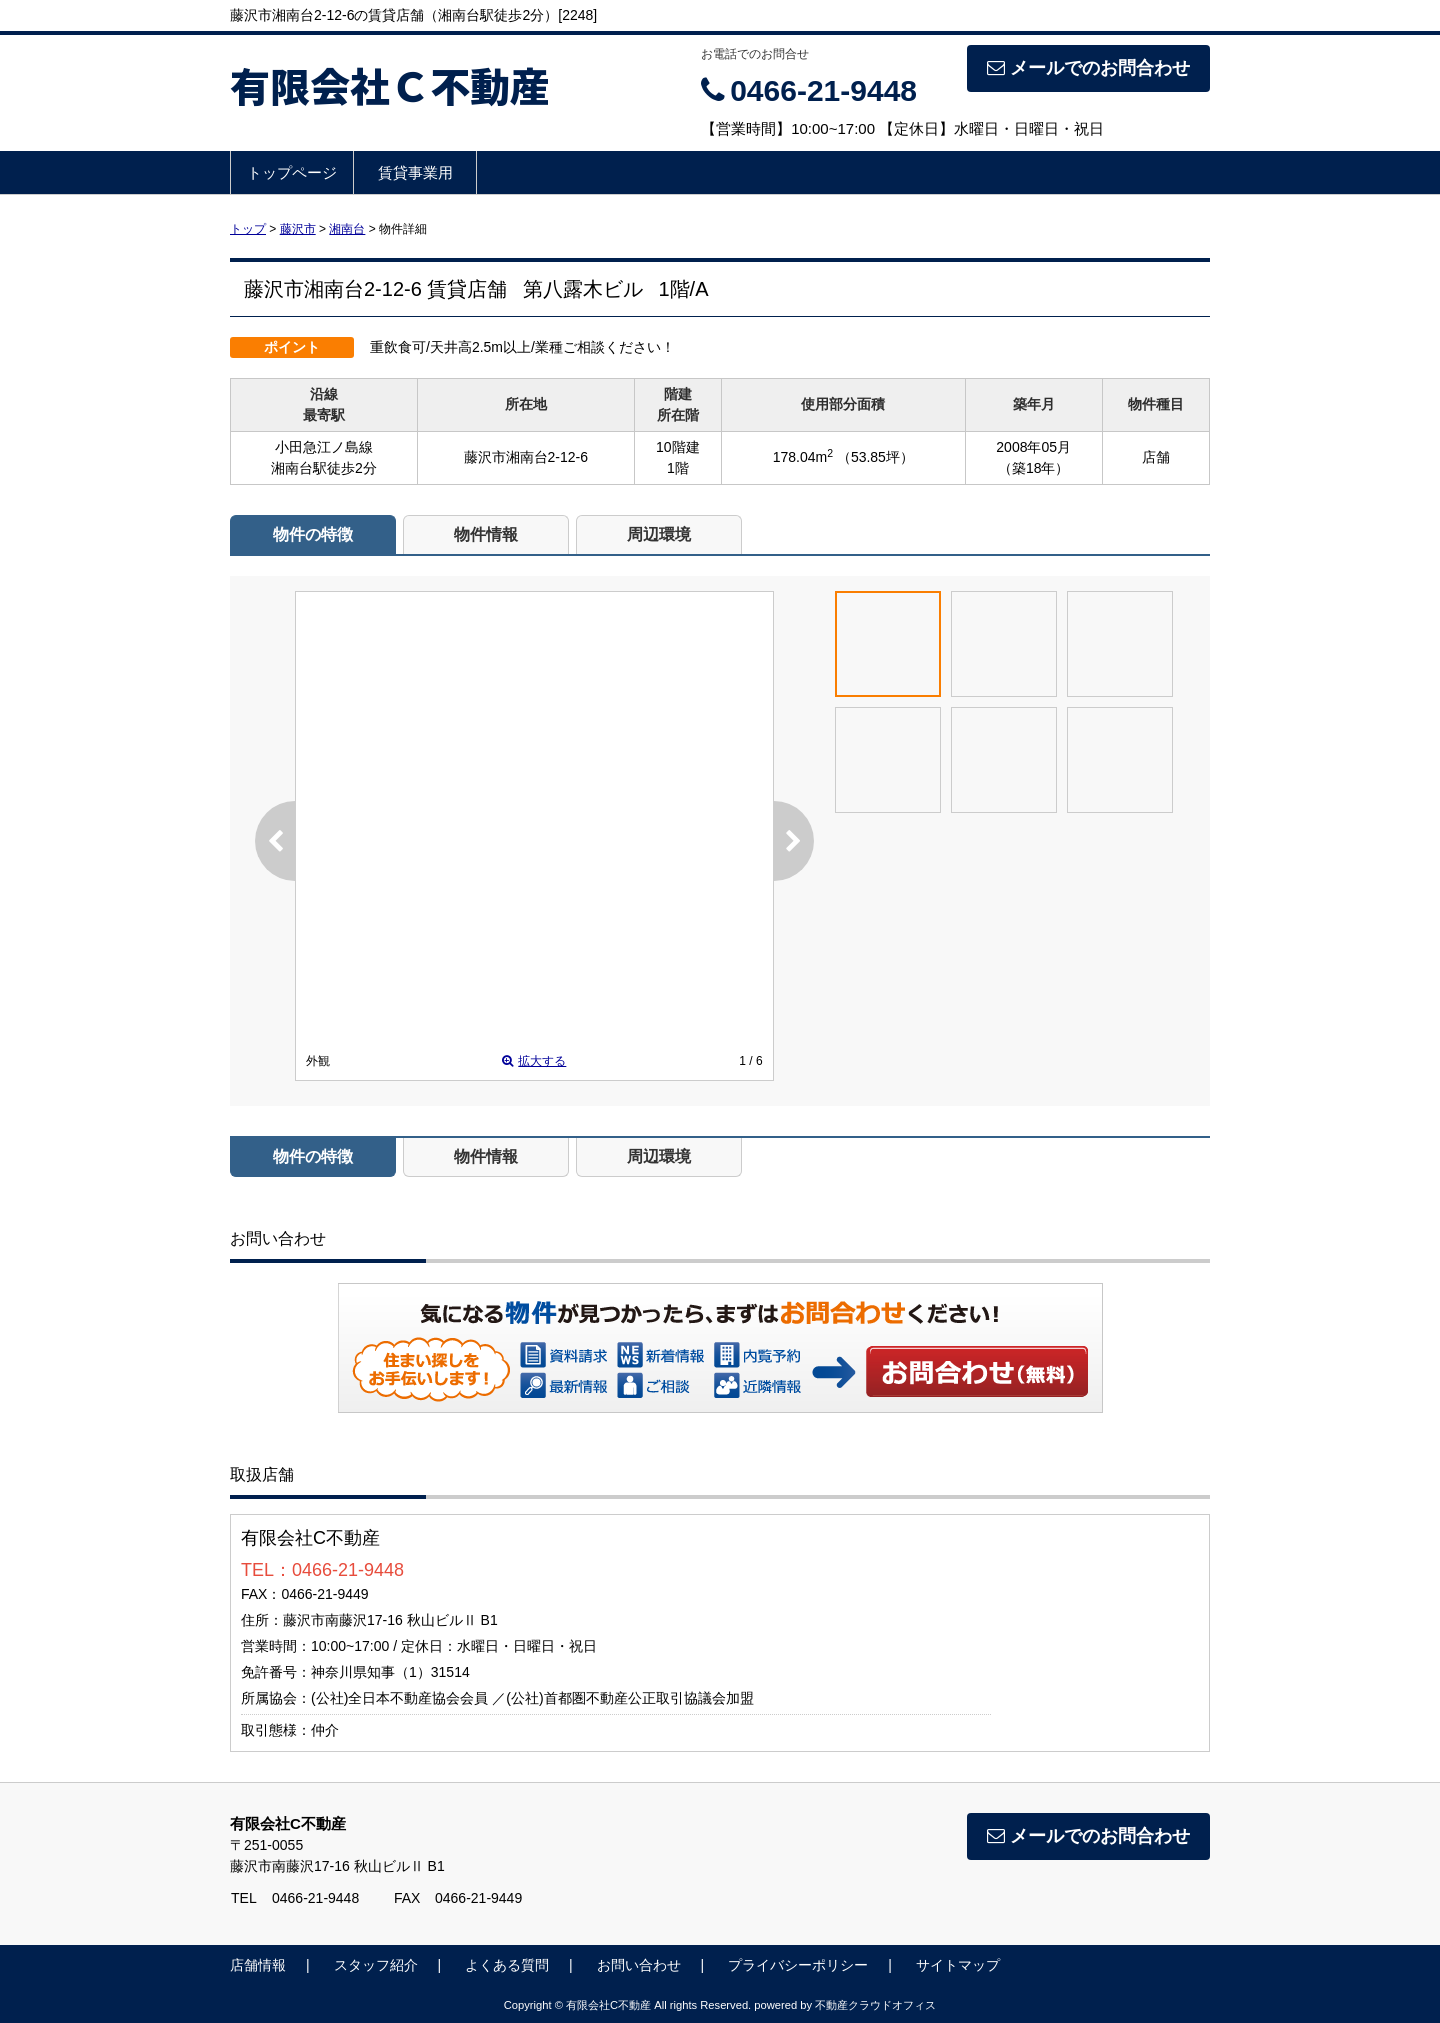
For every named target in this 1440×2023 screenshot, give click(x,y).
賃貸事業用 (415, 172)
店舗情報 (258, 1965)
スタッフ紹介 (376, 1965)
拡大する (534, 1061)
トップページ (292, 172)
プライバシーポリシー (798, 1965)
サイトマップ (958, 1965)
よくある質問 (507, 1965)
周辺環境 (659, 534)
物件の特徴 (313, 534)
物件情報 (486, 534)
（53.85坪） (875, 457)
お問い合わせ (978, 1371)
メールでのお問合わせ (1088, 68)
